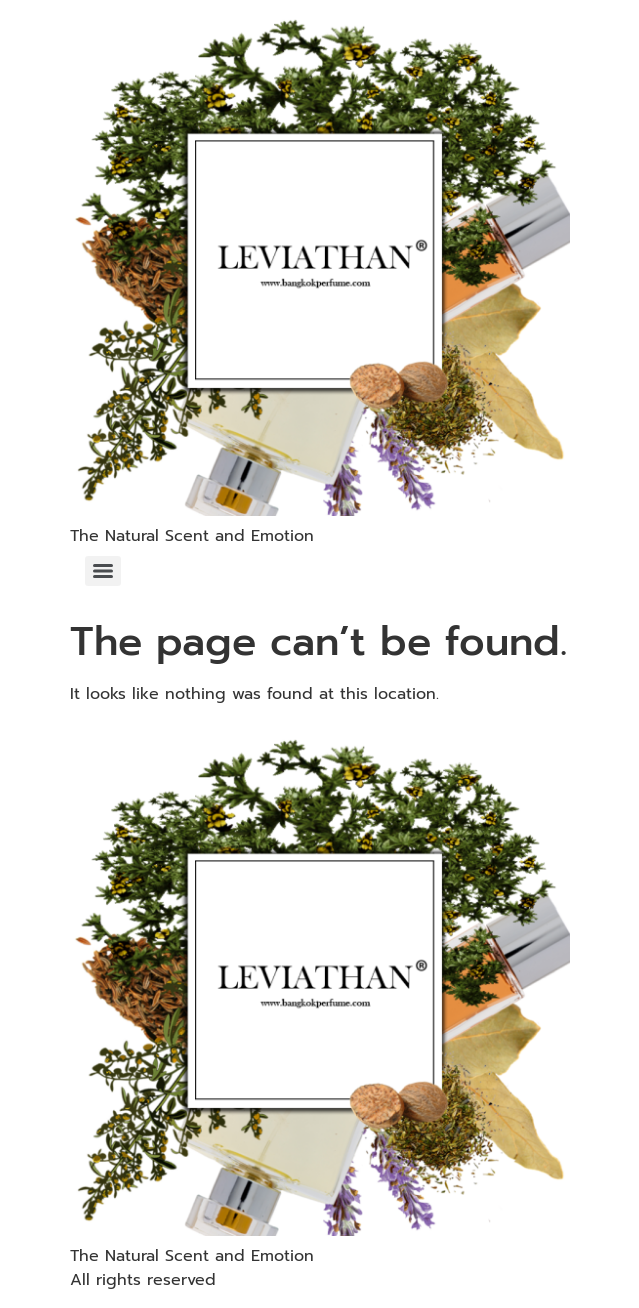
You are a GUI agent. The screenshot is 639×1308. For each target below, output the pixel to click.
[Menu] (103, 571)
